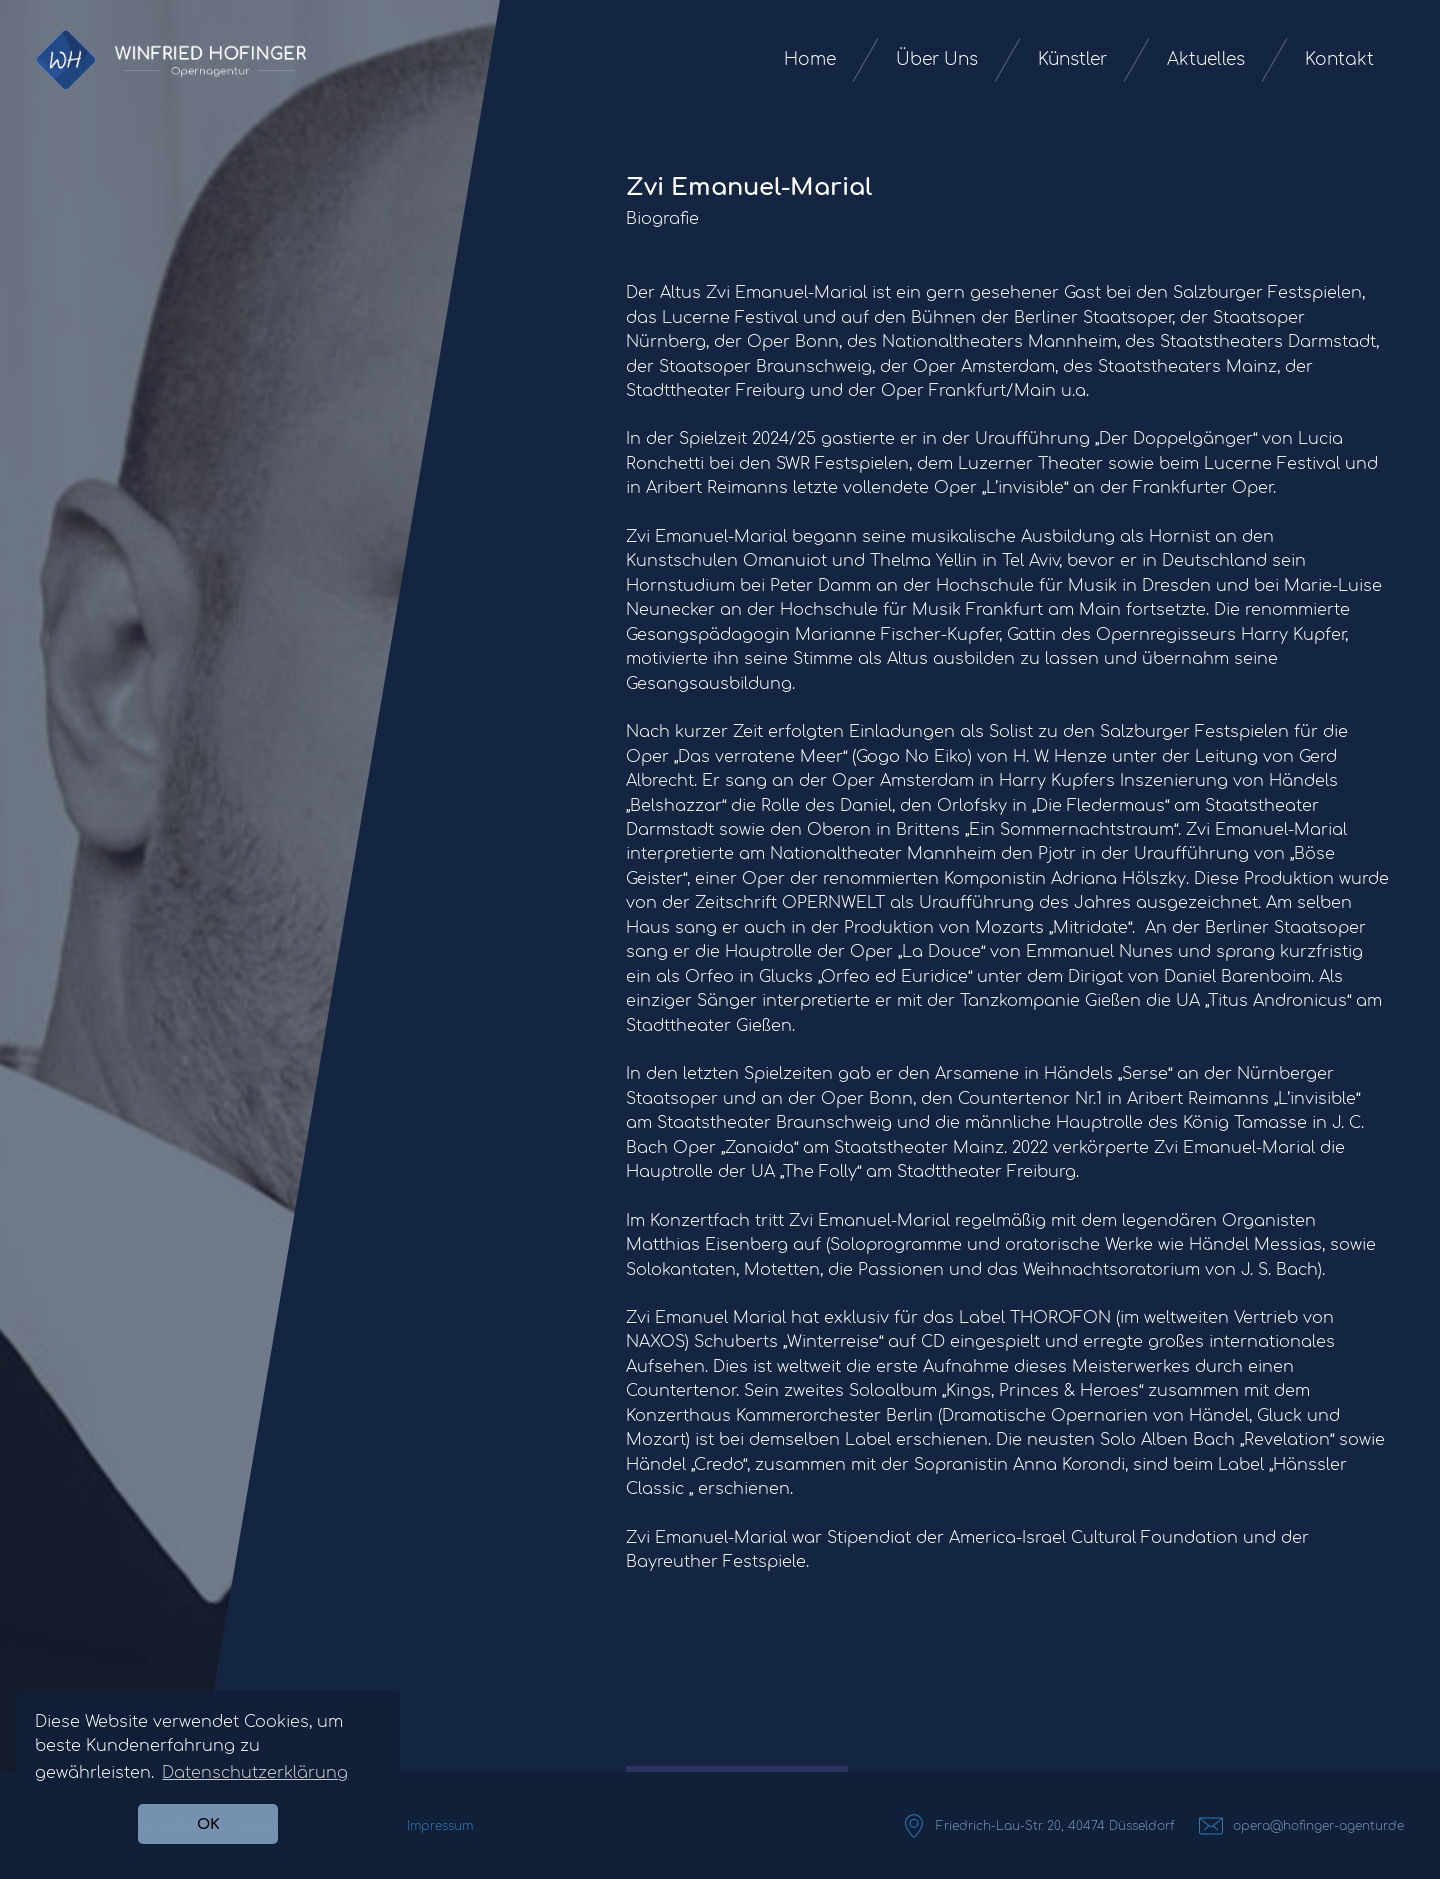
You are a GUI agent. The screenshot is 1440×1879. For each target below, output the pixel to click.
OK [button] (208, 1824)
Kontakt (1339, 59)
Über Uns (937, 59)
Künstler (1072, 59)
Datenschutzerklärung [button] (255, 1773)
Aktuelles (1206, 59)
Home (810, 59)
